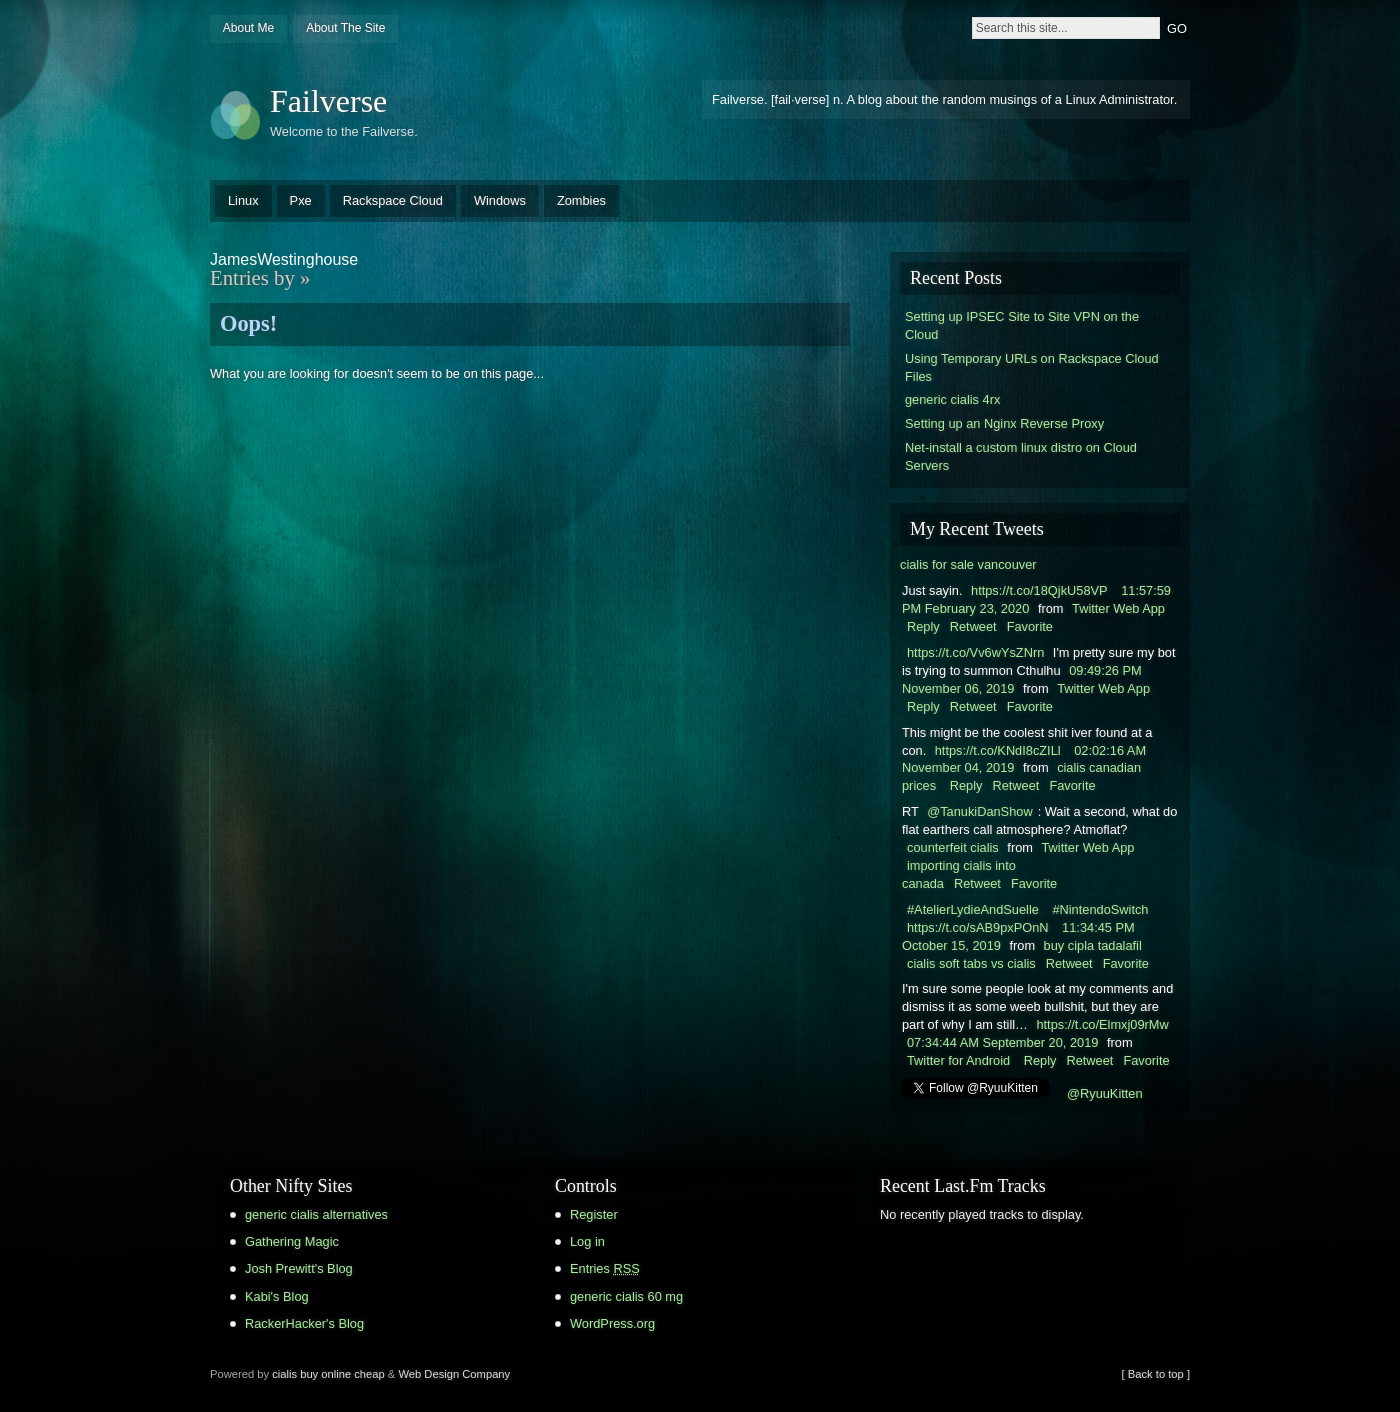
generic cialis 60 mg (626, 1296)
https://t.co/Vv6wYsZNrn (975, 652)
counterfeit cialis (953, 847)
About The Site (345, 28)
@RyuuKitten (1105, 1093)
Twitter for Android (958, 1060)
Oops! (248, 323)
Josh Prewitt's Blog (299, 1268)
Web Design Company (454, 1374)
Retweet (973, 626)
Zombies (581, 200)
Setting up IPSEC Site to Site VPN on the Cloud (1022, 325)
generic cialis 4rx (952, 399)
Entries (605, 1268)
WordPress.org (612, 1323)
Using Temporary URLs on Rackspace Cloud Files (1032, 367)
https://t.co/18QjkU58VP (1039, 590)
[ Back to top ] (1156, 1374)
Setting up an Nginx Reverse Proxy (1004, 423)
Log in (587, 1241)
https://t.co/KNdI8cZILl (998, 750)
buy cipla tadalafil (1093, 945)
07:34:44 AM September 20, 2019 (1002, 1042)
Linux (243, 200)
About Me (248, 28)
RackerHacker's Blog (304, 1323)
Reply (923, 626)
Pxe (301, 200)
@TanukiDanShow (979, 811)
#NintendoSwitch (1100, 909)
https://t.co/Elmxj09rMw (1102, 1024)
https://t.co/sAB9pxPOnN (978, 927)
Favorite (1030, 626)
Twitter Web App (1118, 608)
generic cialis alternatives (316, 1214)
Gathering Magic (292, 1241)
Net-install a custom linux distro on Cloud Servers (1021, 456)
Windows (500, 200)
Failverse (328, 101)
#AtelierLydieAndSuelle (973, 909)
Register (594, 1214)
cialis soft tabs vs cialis (971, 963)
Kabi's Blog (277, 1296)
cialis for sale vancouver (968, 564)
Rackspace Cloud (393, 200)
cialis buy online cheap (328, 1374)
